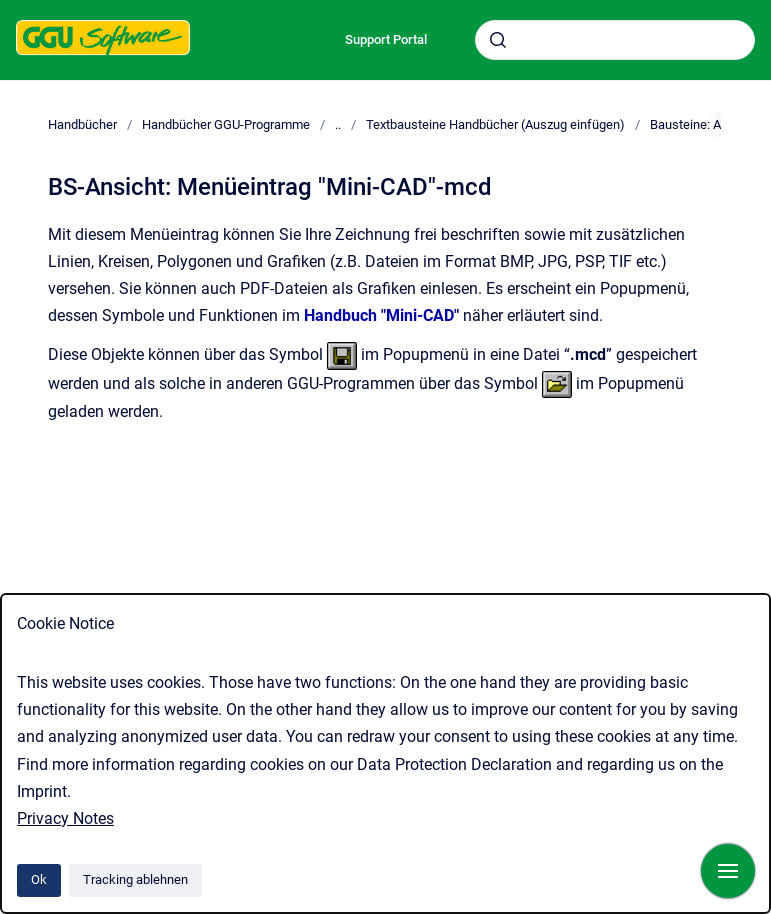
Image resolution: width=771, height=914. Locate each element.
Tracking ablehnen (135, 879)
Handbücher (82, 124)
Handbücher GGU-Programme (226, 124)
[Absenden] (498, 40)
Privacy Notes (65, 818)
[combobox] (615, 40)
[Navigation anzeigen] (728, 871)
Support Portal (386, 39)
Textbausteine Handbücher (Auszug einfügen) (495, 124)
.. (338, 124)
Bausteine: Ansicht (703, 124)
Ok (39, 879)
